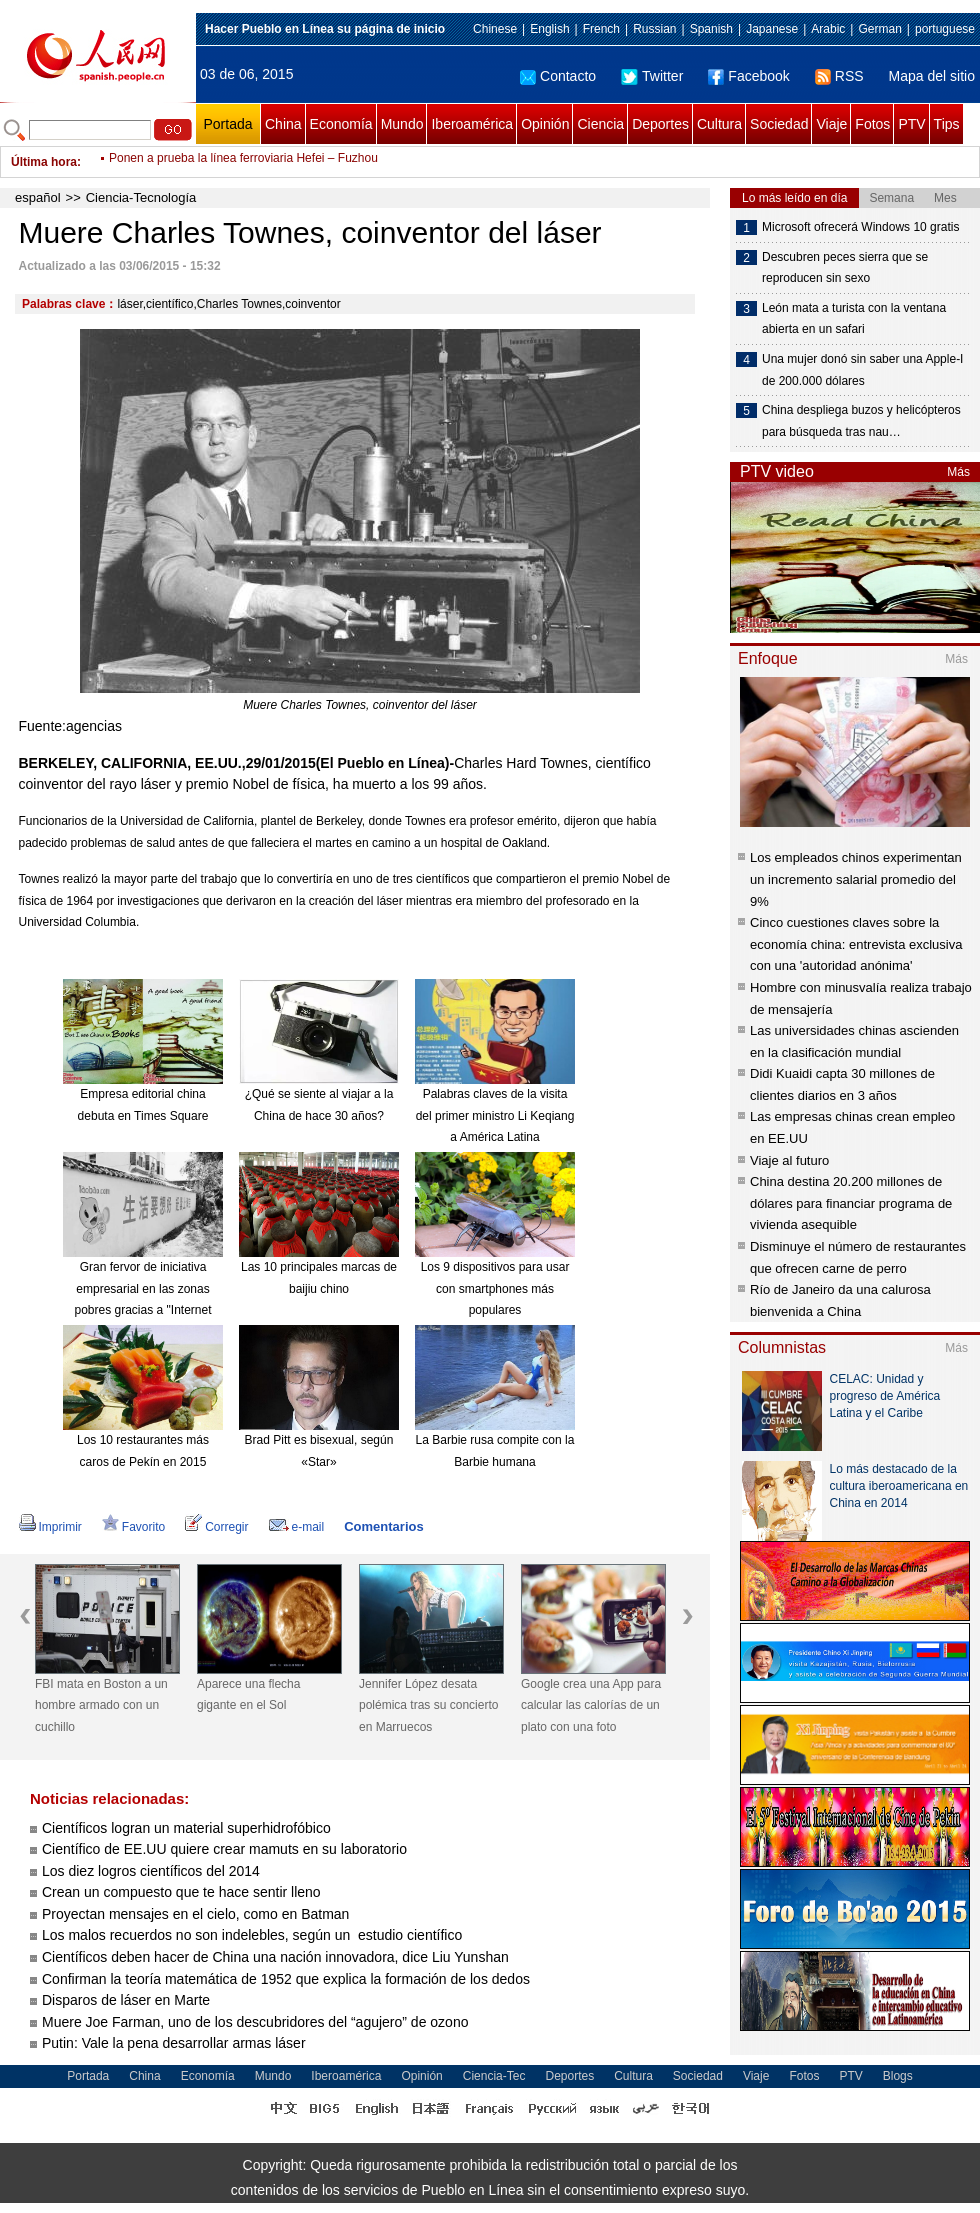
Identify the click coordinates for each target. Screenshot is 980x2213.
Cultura (719, 124)
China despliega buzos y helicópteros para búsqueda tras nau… (861, 421)
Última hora (44, 162)
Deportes (660, 124)
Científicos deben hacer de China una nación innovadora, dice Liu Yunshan (275, 1957)
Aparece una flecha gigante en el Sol (248, 1695)
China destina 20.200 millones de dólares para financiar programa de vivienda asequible (851, 1203)
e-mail (297, 1527)
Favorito (133, 1527)
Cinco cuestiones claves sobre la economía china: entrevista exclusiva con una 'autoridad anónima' (856, 944)
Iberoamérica (472, 124)
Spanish (711, 29)
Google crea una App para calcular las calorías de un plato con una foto (591, 1705)
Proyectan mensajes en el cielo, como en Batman (195, 1914)
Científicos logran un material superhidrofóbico (186, 1828)
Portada (227, 124)
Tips (947, 124)
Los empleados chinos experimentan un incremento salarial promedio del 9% (856, 879)
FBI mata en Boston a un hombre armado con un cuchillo (101, 1705)
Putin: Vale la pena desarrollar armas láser (174, 2043)
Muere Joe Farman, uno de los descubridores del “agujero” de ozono (257, 2022)
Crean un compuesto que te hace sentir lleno (181, 1892)
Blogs (898, 2076)
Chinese (495, 29)
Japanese (772, 29)
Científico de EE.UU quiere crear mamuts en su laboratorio (224, 1849)
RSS (839, 76)
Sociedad (779, 124)
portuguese (945, 29)
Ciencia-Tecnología (141, 197)
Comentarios (383, 1526)
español (38, 197)
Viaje (831, 124)
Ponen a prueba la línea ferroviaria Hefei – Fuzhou (243, 162)
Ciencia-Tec (494, 2076)
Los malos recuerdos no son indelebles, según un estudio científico (252, 1935)
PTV (911, 124)
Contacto (558, 76)
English (549, 29)
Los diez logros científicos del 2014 (151, 1871)
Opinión (545, 124)
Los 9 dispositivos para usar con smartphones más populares (495, 1288)
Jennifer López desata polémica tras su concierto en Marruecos (428, 1705)
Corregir (216, 1527)
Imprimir (50, 1527)
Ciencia (600, 124)
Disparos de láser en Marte (126, 2000)
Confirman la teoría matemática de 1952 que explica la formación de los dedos (286, 1979)
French (601, 29)
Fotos (872, 124)
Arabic (828, 29)
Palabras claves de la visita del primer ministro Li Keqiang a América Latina (495, 1115)
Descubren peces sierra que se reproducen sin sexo (845, 268)
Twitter (652, 76)
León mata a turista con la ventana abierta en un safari (854, 319)
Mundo (402, 124)
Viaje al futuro (789, 1160)
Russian (654, 29)
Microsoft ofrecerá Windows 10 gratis (860, 227)
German (879, 29)
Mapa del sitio (932, 76)
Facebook (748, 76)
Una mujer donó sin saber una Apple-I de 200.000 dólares (862, 370)
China (283, 124)
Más (958, 472)
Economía (341, 124)
